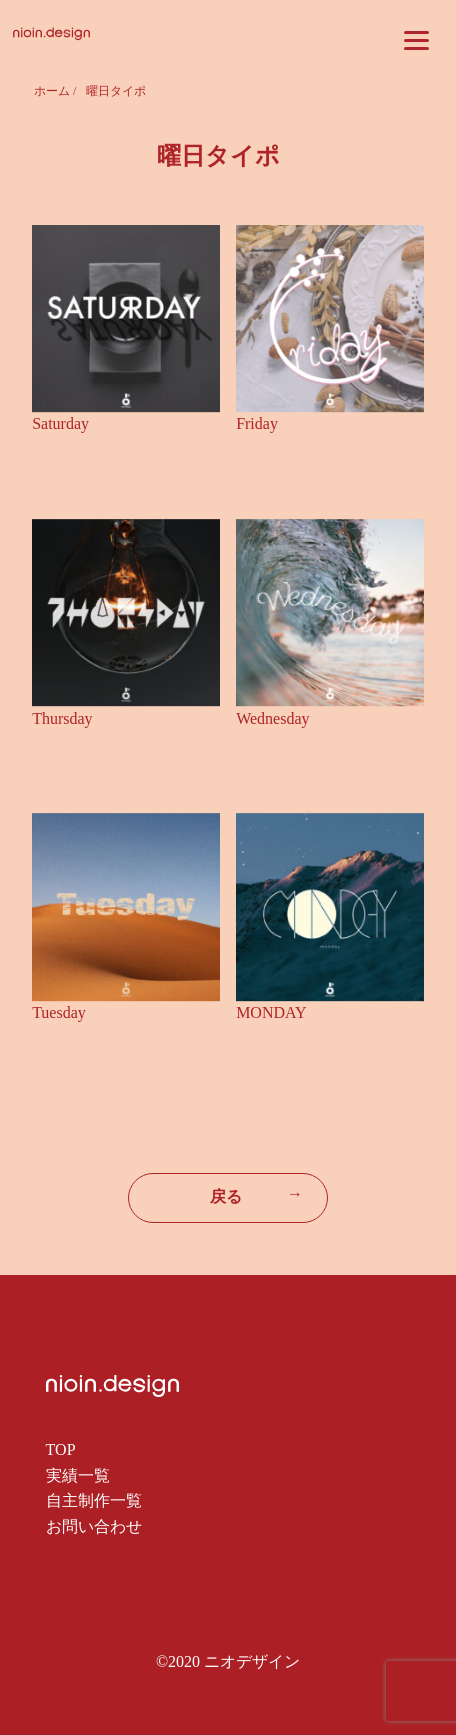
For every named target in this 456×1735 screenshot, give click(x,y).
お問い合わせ (94, 1526)
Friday (257, 423)
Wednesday (272, 718)
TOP (61, 1449)
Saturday (60, 423)
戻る (256, 1195)
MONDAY (271, 1012)
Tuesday (59, 1012)
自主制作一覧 (94, 1500)
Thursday (62, 718)
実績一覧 (78, 1475)
